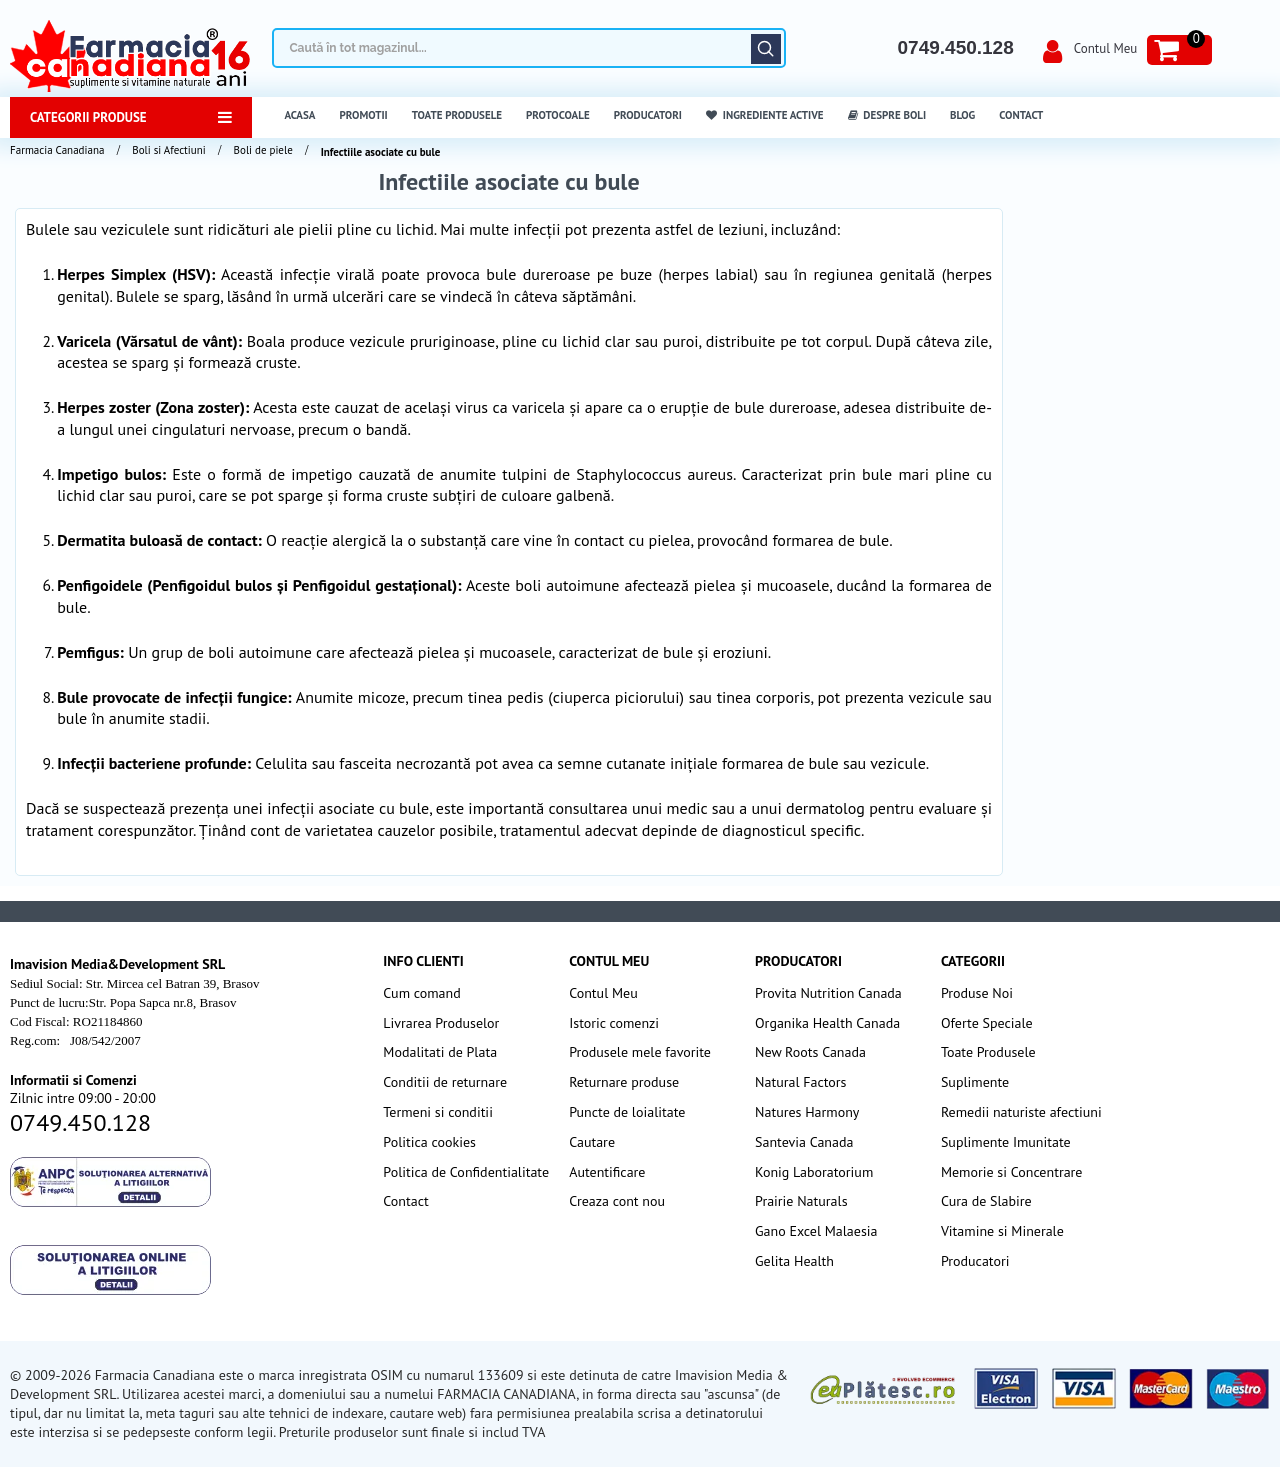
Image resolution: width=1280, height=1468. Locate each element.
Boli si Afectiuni (168, 150)
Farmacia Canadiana (57, 150)
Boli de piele (263, 150)
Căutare (766, 49)
